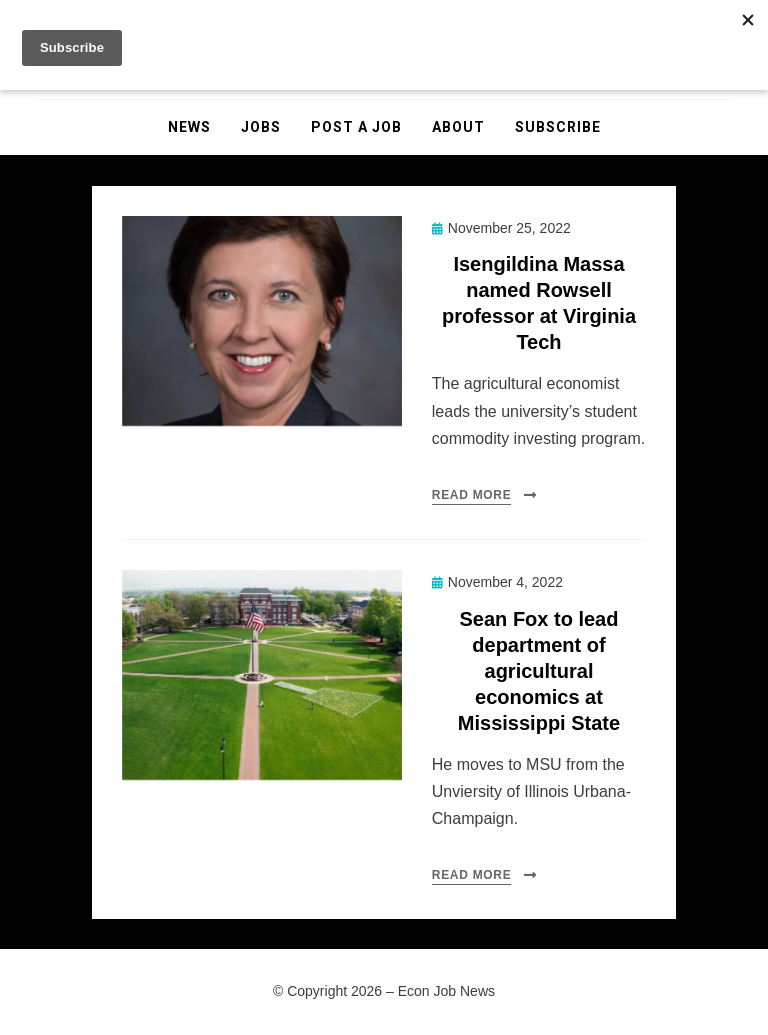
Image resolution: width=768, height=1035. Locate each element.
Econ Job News (446, 991)
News (189, 127)
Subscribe (558, 127)
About (458, 127)
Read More (472, 495)
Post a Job (356, 127)
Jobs (261, 127)
